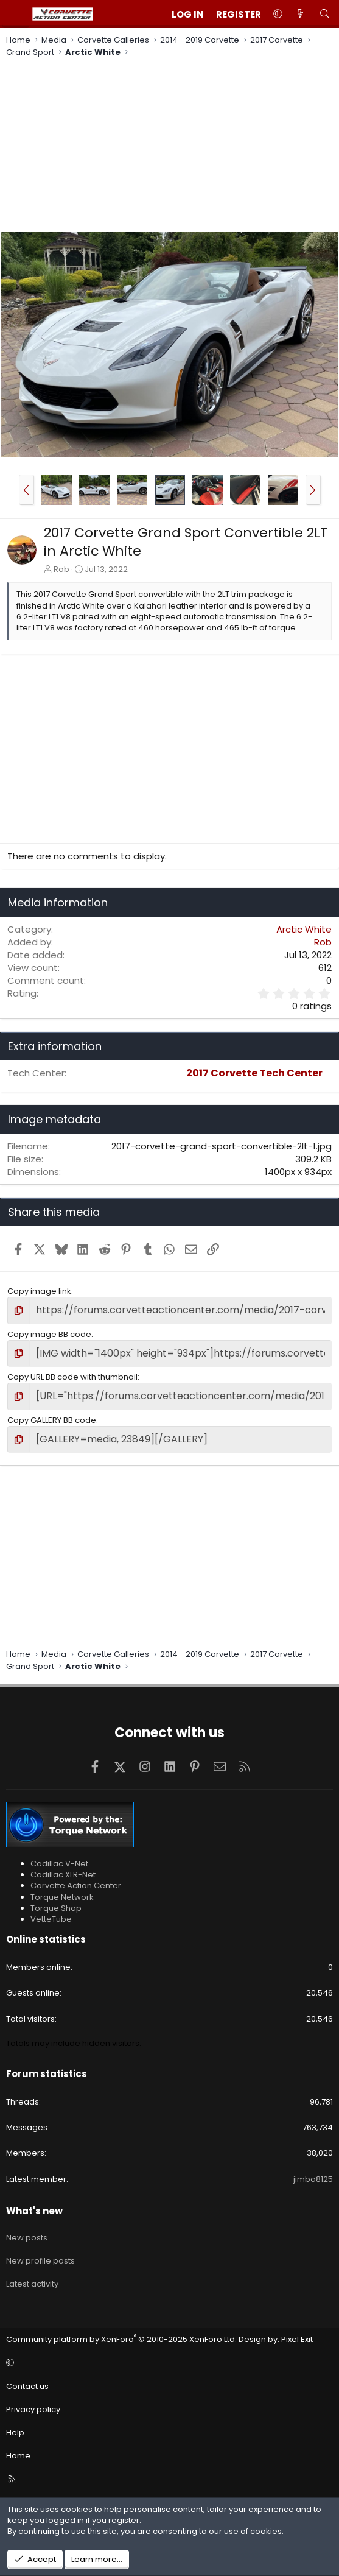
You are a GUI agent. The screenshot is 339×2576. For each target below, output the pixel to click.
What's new (34, 2210)
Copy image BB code (49, 1334)
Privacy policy (33, 2409)
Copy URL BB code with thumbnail (72, 1377)
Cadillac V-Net (59, 1863)
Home (18, 2455)
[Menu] (15, 14)
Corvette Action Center (75, 1885)
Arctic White (304, 929)
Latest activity (32, 2284)
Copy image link (39, 1291)
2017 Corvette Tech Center (254, 1073)
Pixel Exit (297, 2339)
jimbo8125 (313, 2179)
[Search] (325, 14)
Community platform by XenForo (121, 2339)
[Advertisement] (169, 146)
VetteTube (51, 1919)
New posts (26, 2237)
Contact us (27, 2386)
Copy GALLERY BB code (51, 1420)
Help (15, 2432)
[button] (277, 14)
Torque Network (62, 1897)
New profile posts (40, 2261)
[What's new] (300, 14)
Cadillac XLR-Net (63, 1874)
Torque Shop (56, 1908)
